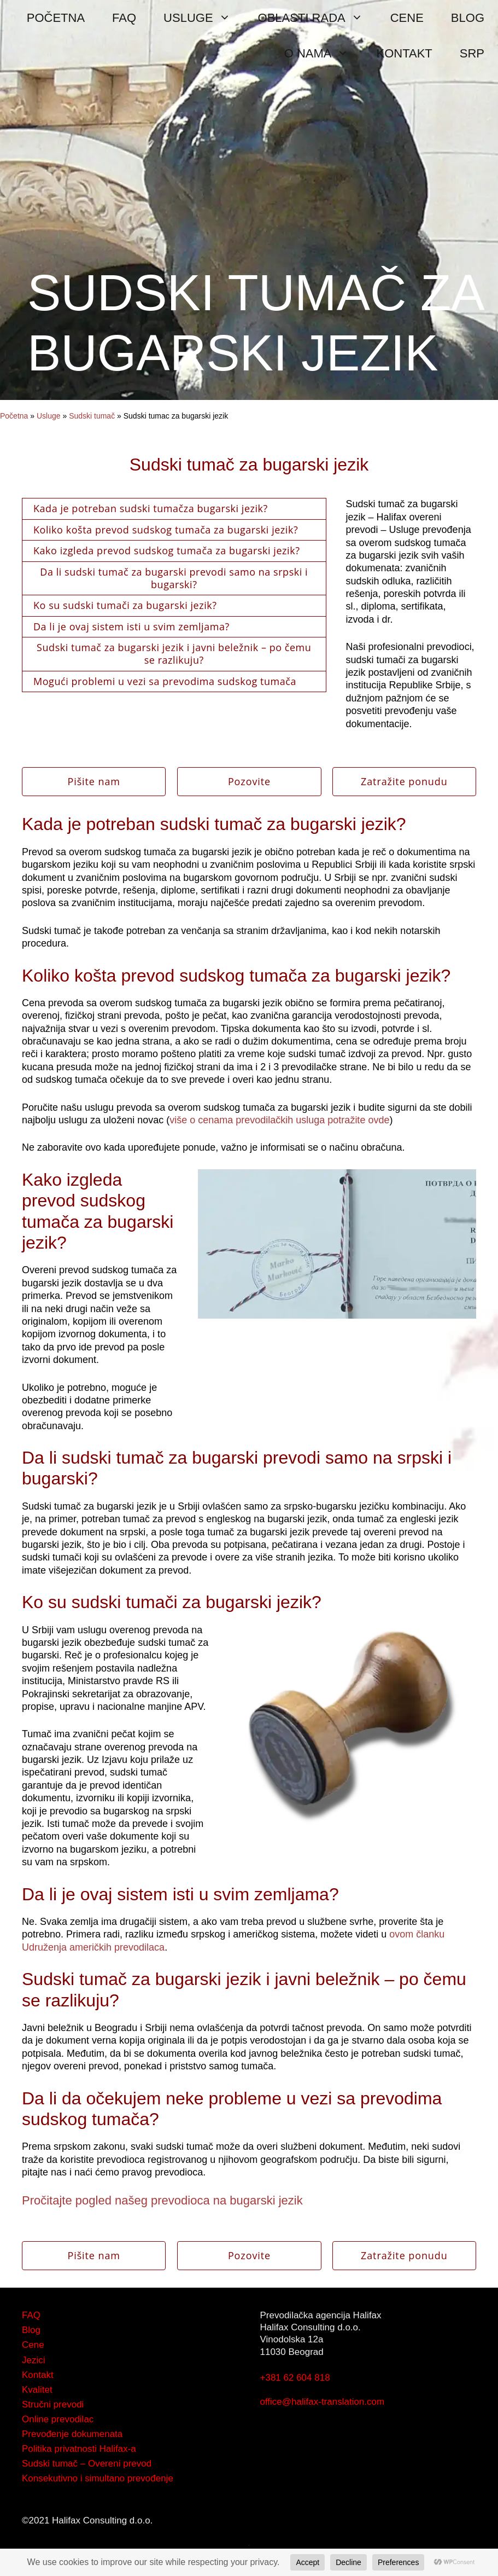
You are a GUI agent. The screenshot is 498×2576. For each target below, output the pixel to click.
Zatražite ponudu (404, 781)
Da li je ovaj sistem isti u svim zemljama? (131, 626)
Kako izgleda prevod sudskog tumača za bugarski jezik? (166, 550)
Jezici (33, 2360)
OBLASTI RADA (317, 18)
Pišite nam (93, 781)
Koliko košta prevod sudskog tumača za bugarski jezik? (165, 529)
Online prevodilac (57, 2419)
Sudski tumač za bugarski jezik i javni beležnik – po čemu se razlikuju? (174, 653)
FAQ (124, 18)
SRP (472, 53)
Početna (14, 415)
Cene (33, 2345)
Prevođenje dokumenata (72, 2434)
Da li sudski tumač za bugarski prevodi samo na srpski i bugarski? (174, 578)
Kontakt (38, 2375)
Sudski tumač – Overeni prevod (86, 2463)
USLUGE (203, 18)
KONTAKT (404, 53)
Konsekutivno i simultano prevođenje (97, 2478)
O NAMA (323, 53)
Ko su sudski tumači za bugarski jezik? (125, 605)
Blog (31, 2330)
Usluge (49, 415)
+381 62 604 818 (295, 2377)
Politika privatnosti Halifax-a (79, 2449)
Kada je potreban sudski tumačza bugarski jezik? (150, 508)
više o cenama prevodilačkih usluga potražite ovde (279, 1120)
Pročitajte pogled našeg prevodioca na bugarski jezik (162, 2200)
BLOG (467, 18)
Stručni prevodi (53, 2404)
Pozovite (249, 781)
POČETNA (56, 18)
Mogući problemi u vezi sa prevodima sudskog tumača (164, 681)
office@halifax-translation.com (322, 2402)
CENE (407, 18)
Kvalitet (37, 2389)
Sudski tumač (92, 415)
